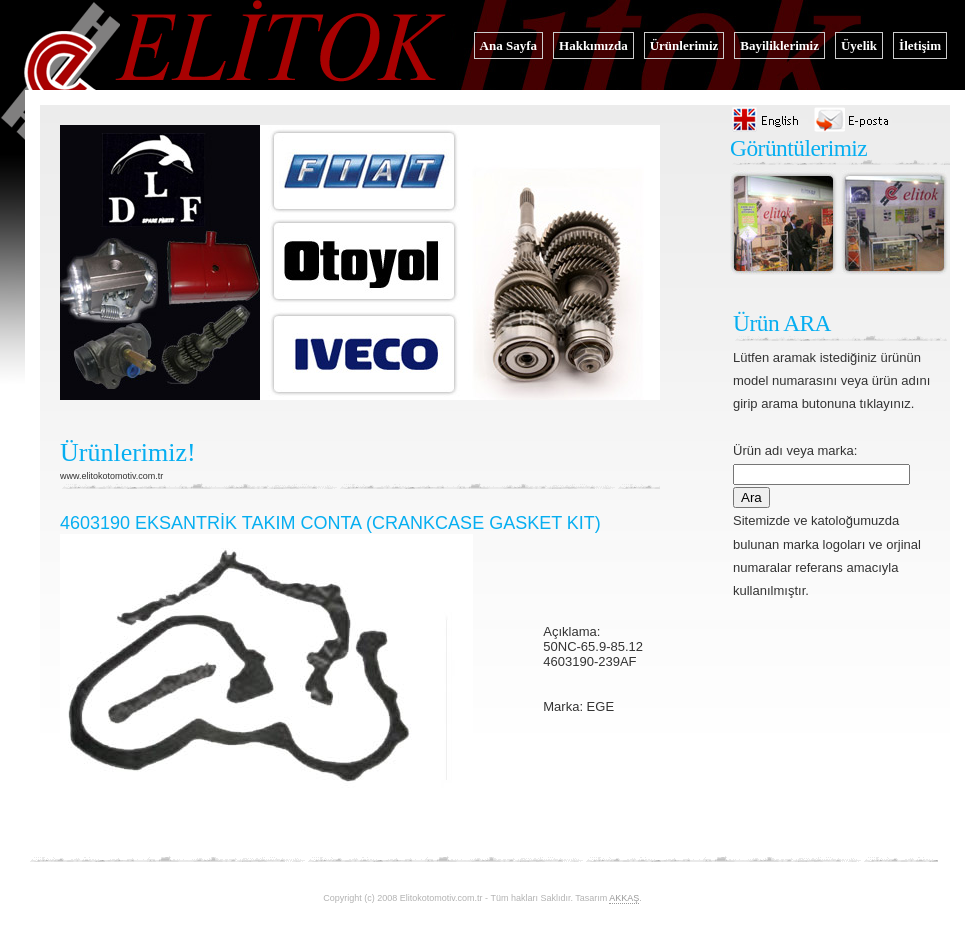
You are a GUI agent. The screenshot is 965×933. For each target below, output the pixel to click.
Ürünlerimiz (684, 45)
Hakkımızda (593, 45)
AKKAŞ (624, 898)
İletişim (920, 45)
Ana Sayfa (508, 45)
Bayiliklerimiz (779, 45)
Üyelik (859, 45)
